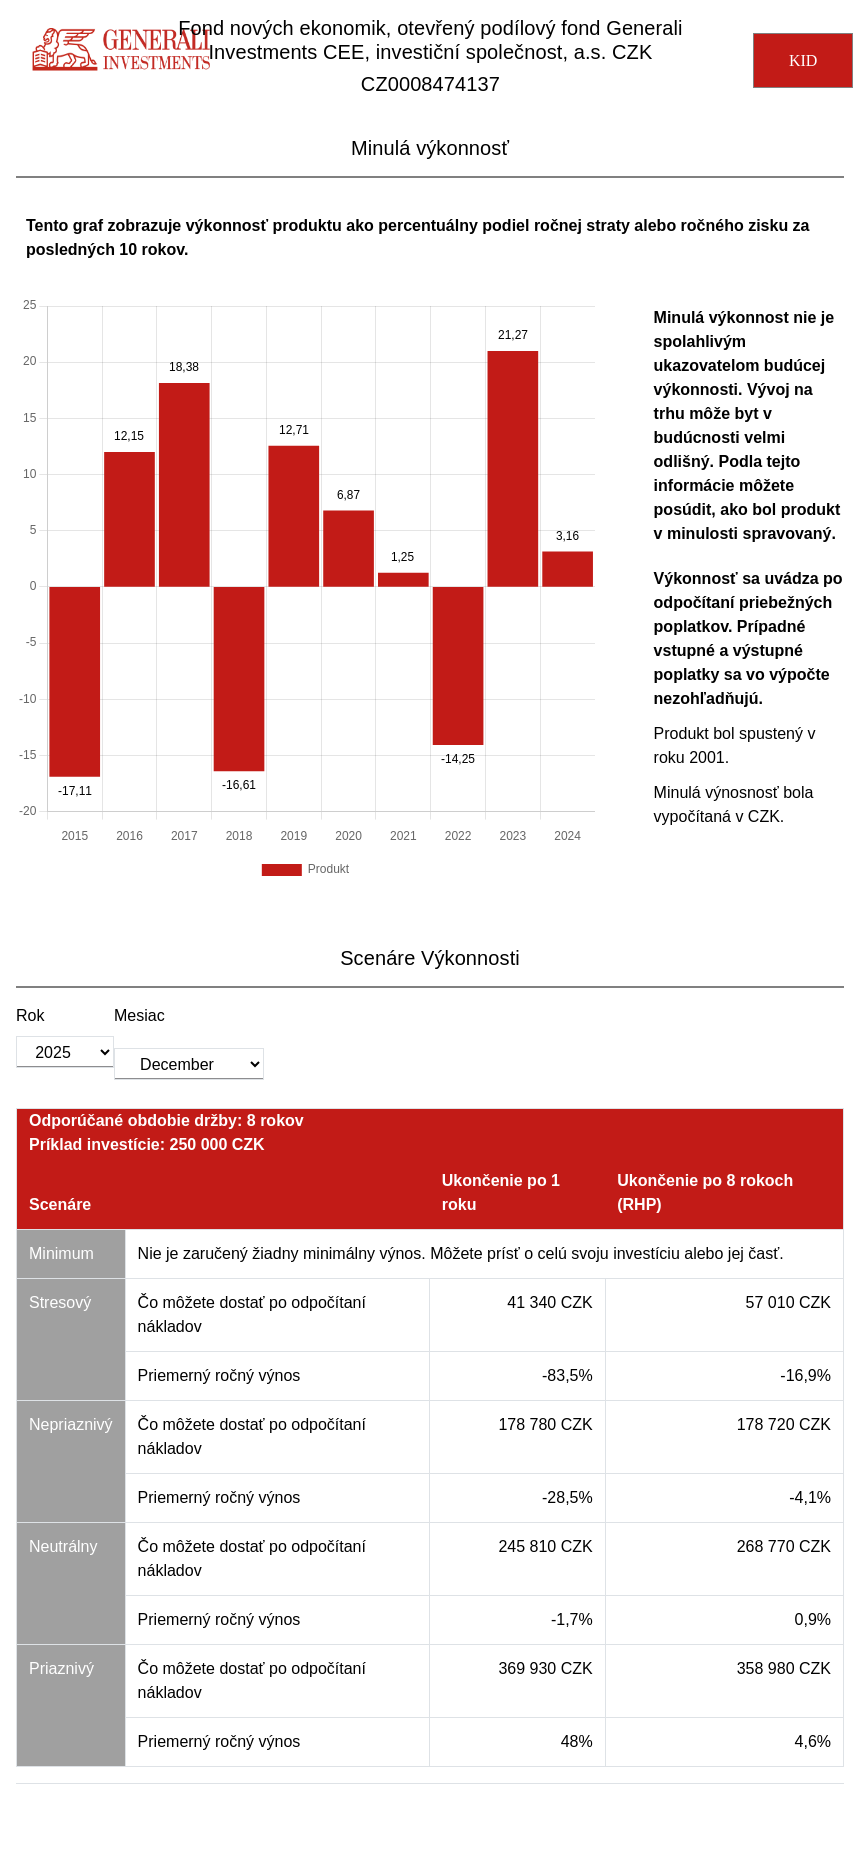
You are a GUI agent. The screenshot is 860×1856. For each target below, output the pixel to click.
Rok (30, 1015)
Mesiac (139, 1015)
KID (803, 60)
